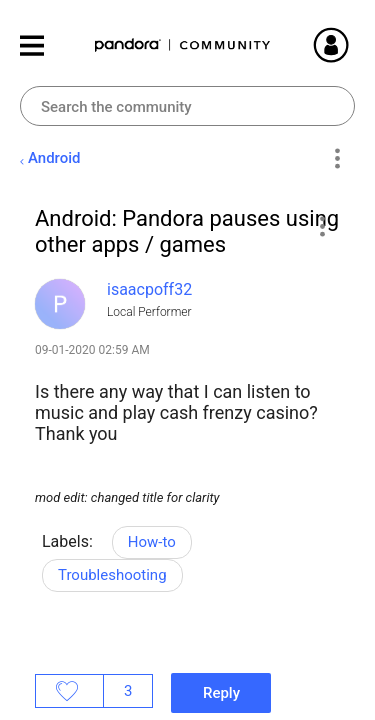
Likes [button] (69, 691)
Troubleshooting (112, 575)
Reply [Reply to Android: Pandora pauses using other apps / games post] (221, 693)
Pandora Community (183, 45)
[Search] (187, 106)
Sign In (355, 45)
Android (54, 158)
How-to (152, 542)
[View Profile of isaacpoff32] (149, 289)
